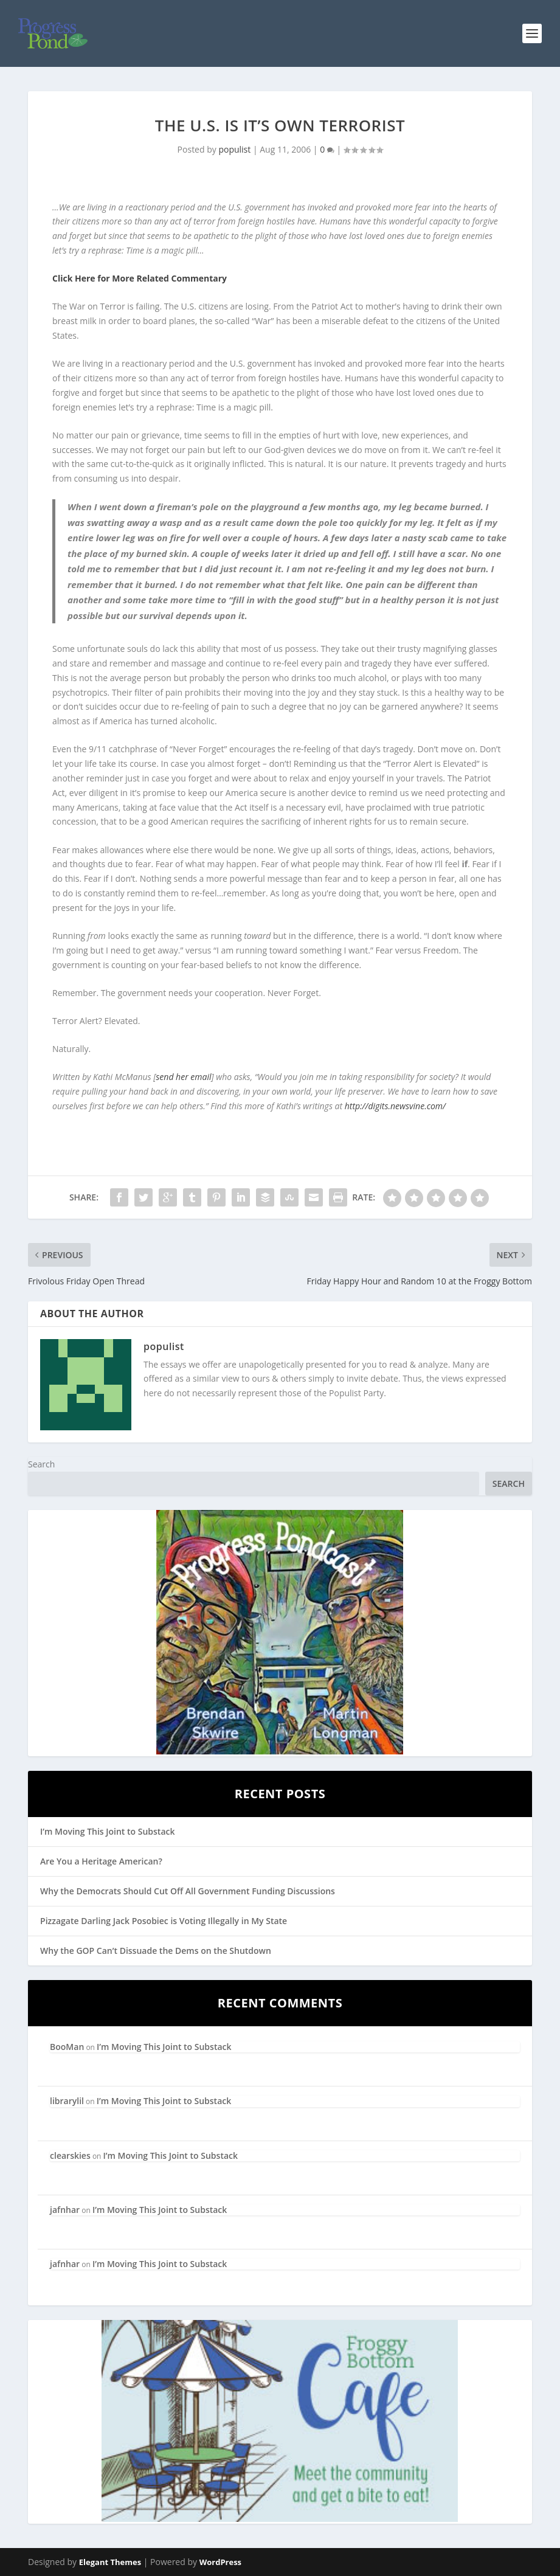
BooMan (67, 2046)
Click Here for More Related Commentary (139, 278)
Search (41, 1464)
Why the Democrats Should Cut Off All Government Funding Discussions (187, 1891)
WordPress (220, 2562)
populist (234, 149)
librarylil (67, 2101)
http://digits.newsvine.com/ (395, 1106)
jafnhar (65, 2209)
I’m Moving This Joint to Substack (107, 1831)
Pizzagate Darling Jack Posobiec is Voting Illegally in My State (163, 1921)
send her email (183, 1076)
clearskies (70, 2155)
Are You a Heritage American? (101, 1861)
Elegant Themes (110, 2562)
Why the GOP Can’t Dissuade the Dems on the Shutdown (155, 1950)
